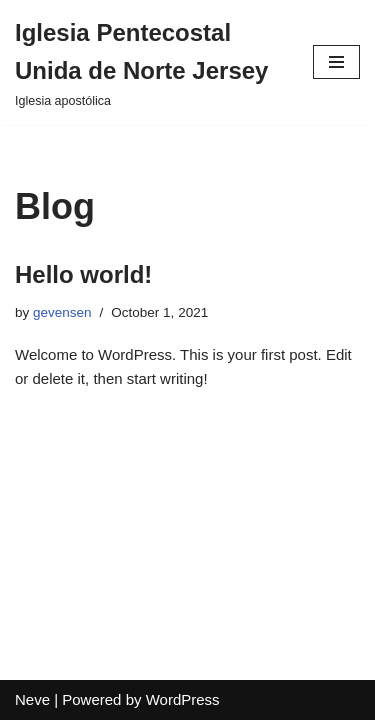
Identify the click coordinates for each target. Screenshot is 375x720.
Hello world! (83, 274)
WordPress (183, 699)
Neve (32, 699)
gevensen (62, 312)
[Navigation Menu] (336, 62)
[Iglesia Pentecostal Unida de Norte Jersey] (149, 62)
